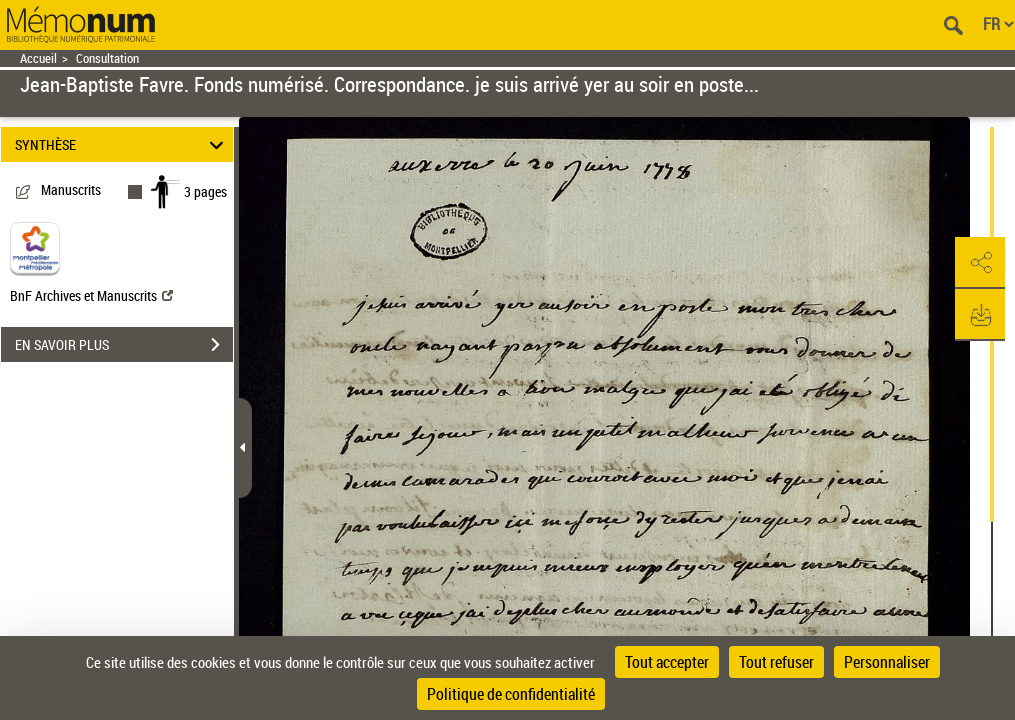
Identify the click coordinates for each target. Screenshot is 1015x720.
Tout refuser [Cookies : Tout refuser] (776, 662)
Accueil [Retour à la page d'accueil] (38, 58)
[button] (980, 263)
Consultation (107, 58)
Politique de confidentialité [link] (511, 694)
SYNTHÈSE (122, 144)
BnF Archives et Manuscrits (91, 295)
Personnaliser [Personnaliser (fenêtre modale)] (887, 662)
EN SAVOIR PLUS (124, 345)
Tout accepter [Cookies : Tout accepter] (667, 662)
